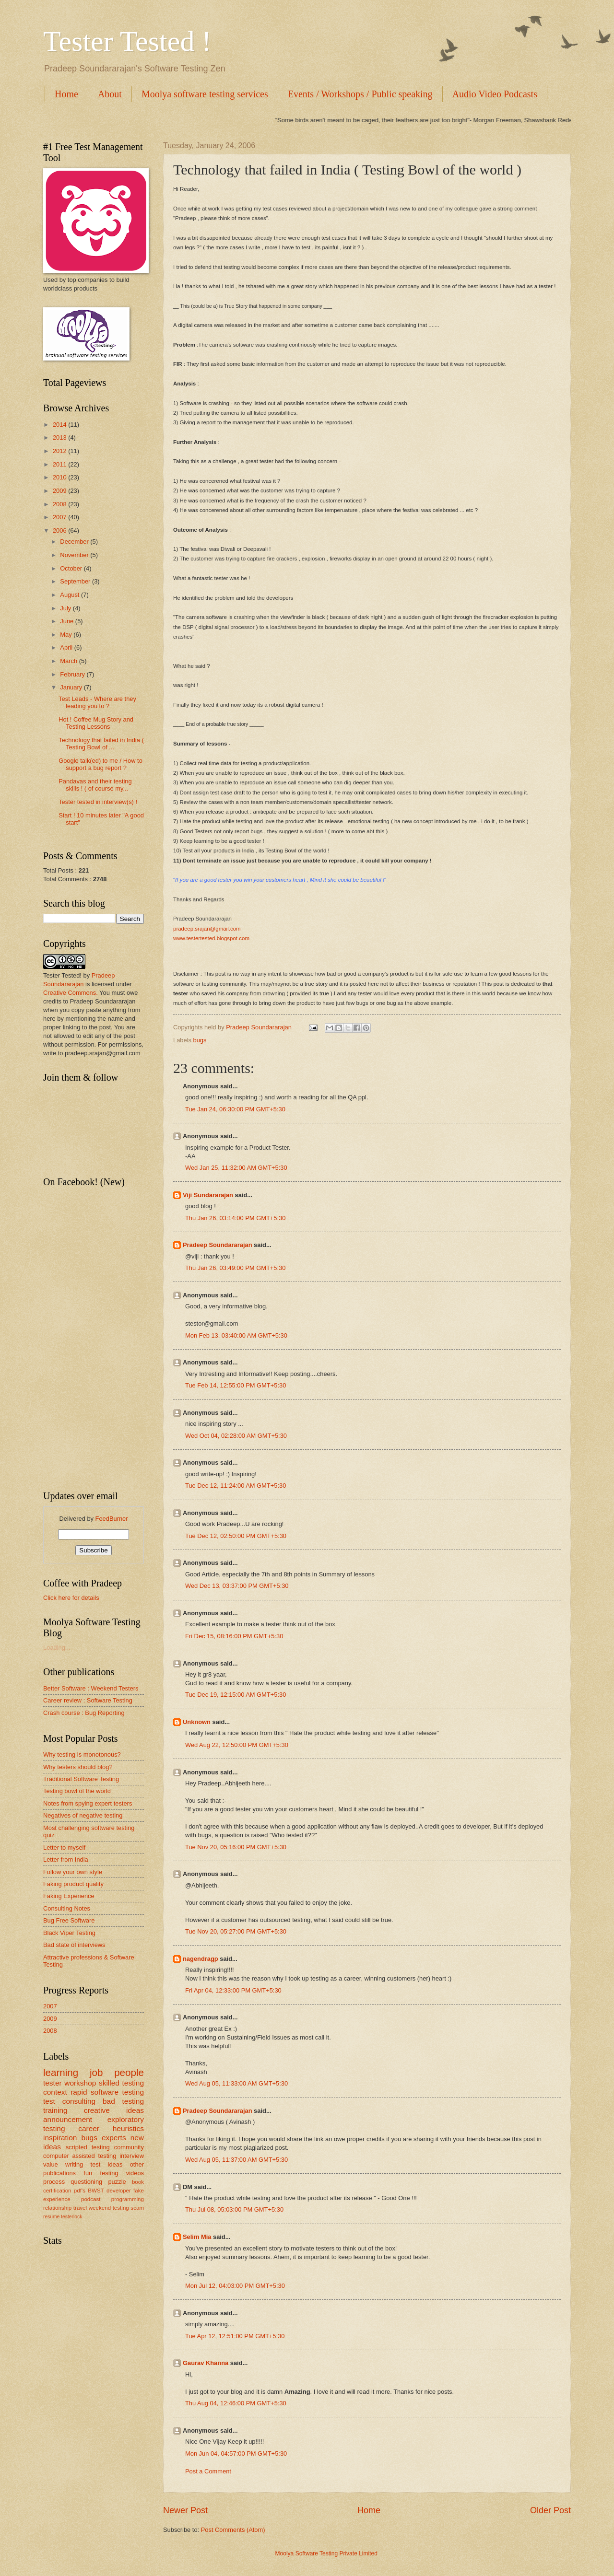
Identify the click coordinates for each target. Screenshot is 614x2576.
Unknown (197, 1721)
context (55, 2092)
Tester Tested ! (127, 41)
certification (57, 2190)
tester (52, 2083)
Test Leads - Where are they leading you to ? (97, 702)
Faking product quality (73, 1884)
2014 (60, 424)
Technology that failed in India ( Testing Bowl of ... (101, 743)
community (129, 2147)
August (70, 594)
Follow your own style (72, 1872)
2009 (60, 490)
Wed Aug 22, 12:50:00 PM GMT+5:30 (236, 1744)
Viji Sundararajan (208, 1195)
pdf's (79, 2190)
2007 (60, 517)
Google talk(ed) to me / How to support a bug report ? (100, 764)
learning (60, 2072)
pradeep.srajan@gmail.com (207, 929)
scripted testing (88, 2147)
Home (66, 94)
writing (74, 2164)
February (73, 674)
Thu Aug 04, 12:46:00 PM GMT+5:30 (235, 2403)
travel (80, 2208)
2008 (60, 504)
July (66, 608)
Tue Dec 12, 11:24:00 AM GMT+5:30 (235, 1485)
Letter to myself (64, 1847)
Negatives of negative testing (82, 1815)
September (76, 581)
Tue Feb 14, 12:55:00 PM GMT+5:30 (235, 1385)
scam (137, 2208)
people (129, 2072)
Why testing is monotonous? (82, 1754)
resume (51, 2216)
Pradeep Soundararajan (217, 1244)
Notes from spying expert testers (87, 1803)
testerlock (71, 2216)
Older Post (550, 2510)
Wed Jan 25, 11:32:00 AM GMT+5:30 (236, 1167)
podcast (91, 2199)
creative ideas (114, 2110)
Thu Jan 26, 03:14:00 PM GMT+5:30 (235, 1218)
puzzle (117, 2181)
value (50, 2164)
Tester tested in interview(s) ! (98, 801)
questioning (86, 2181)
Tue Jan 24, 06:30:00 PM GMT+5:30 (235, 1109)
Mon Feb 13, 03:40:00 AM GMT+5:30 (236, 1335)
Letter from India (65, 1859)
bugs (200, 1040)
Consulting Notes (66, 1908)
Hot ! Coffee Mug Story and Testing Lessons (96, 723)
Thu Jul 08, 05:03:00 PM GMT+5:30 (234, 2209)
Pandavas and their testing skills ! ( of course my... (95, 785)
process (54, 2181)
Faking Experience (68, 1896)
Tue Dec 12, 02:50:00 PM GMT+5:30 (235, 1535)
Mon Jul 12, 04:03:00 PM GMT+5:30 (235, 2285)
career (88, 2128)
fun (87, 2173)
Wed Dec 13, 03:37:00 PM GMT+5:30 (237, 1585)
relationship (57, 2208)
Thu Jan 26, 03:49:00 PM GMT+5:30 (235, 1267)
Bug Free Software (68, 1920)
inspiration (60, 2137)
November (75, 555)
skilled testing (121, 2083)
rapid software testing (107, 2092)
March (69, 660)
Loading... (57, 1647)
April (67, 647)
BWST (96, 2190)
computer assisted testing (79, 2155)
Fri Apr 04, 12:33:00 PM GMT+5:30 (233, 1990)
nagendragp (200, 1958)
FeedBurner (111, 1518)
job (96, 2072)
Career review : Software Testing (87, 1700)
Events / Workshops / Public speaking (360, 94)
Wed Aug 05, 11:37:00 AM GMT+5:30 (236, 2159)
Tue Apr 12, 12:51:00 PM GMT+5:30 (234, 2336)
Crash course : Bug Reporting (84, 1712)
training (55, 2110)
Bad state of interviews (74, 1944)
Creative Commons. (71, 992)
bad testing (123, 2101)
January (71, 687)
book (138, 2182)
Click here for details (71, 1597)
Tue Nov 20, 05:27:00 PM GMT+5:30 (235, 1931)
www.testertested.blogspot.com (211, 938)
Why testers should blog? (78, 1767)
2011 (60, 464)
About (110, 94)
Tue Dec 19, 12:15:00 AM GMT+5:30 (235, 1694)
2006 (60, 530)
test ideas (107, 2164)
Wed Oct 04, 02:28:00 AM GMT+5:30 (236, 1435)
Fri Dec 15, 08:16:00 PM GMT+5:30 (234, 1636)
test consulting (69, 2101)
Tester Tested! (62, 975)
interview (131, 2155)
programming (127, 2199)
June (67, 621)
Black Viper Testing (69, 1932)
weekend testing (109, 2208)
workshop (80, 2083)
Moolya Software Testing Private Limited (335, 2553)
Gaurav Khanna (205, 2362)
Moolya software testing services (205, 94)
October (71, 568)
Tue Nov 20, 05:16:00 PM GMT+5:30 (235, 1847)
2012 (60, 451)
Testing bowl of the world (77, 1791)
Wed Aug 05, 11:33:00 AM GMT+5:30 (236, 2083)
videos (135, 2173)
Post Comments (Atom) (233, 2529)
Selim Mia (197, 2236)
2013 (60, 437)
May (66, 634)
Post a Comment (208, 2471)
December (75, 541)
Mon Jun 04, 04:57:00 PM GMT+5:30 (236, 2453)
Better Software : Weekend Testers (90, 1688)
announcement (67, 2119)
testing (109, 2173)
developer (118, 2190)
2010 (60, 477)
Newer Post (185, 2510)
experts (114, 2137)
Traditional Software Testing (81, 1779)
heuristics (128, 2128)
